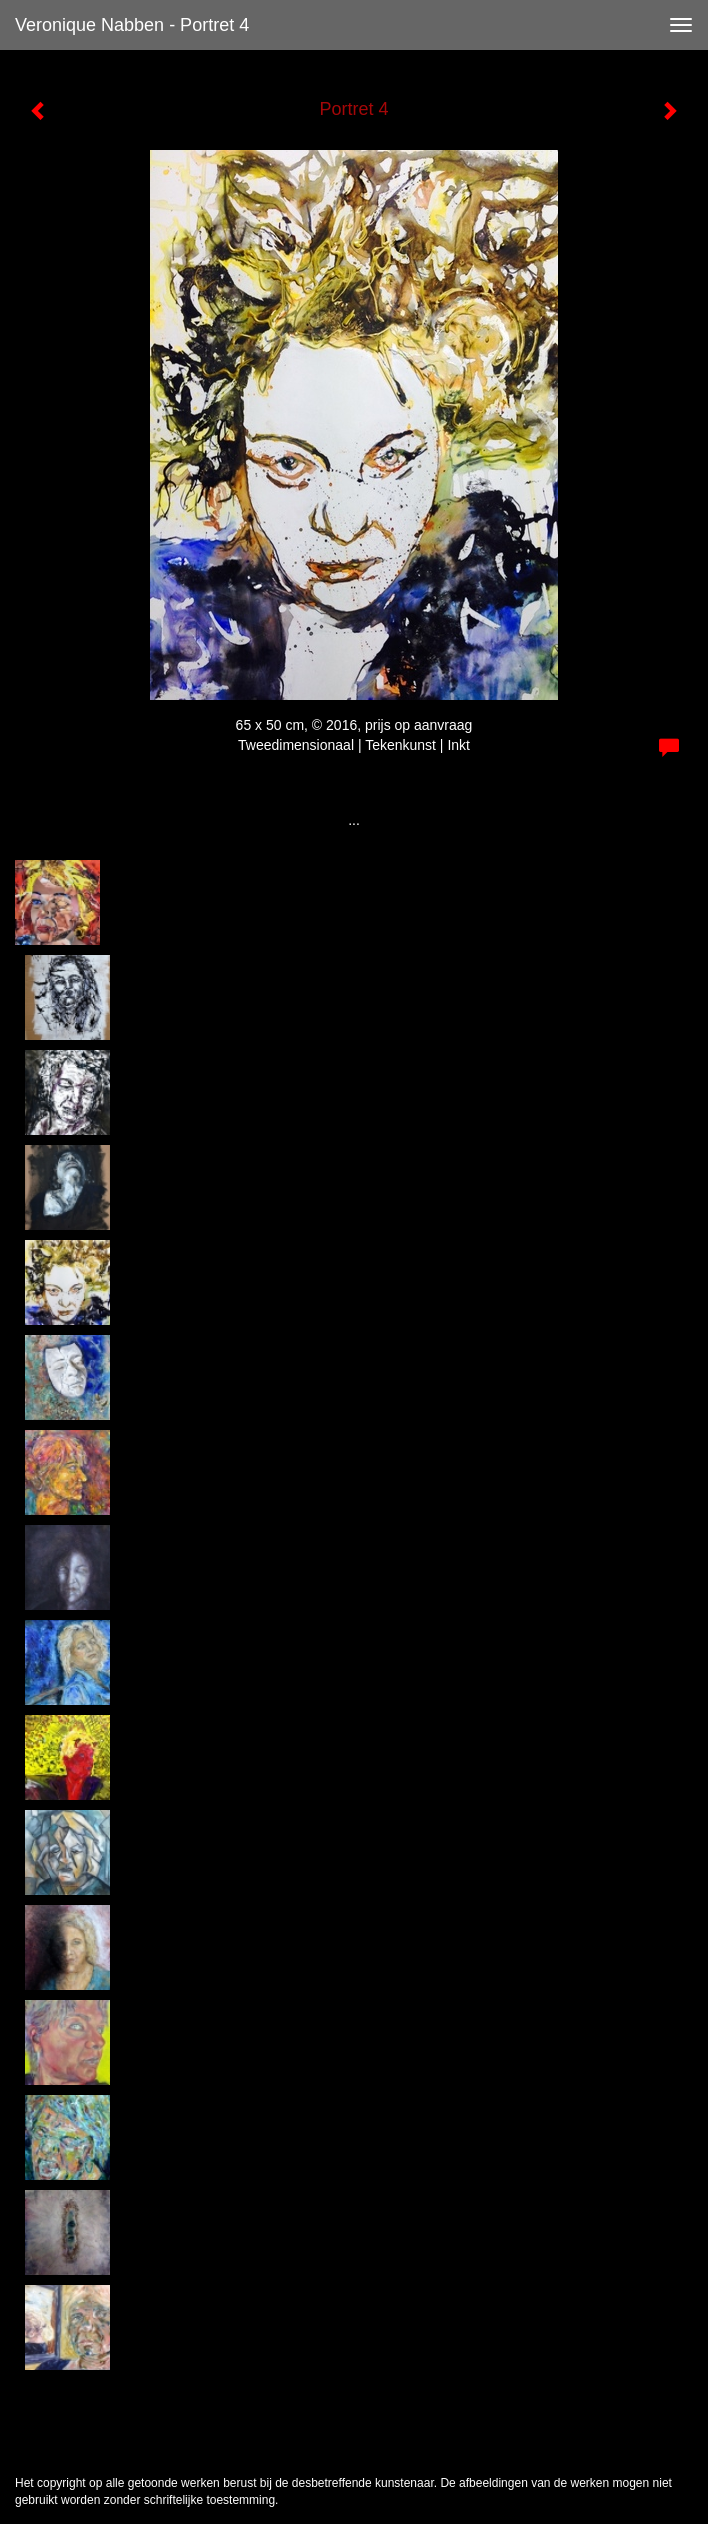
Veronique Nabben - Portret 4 (132, 25)
